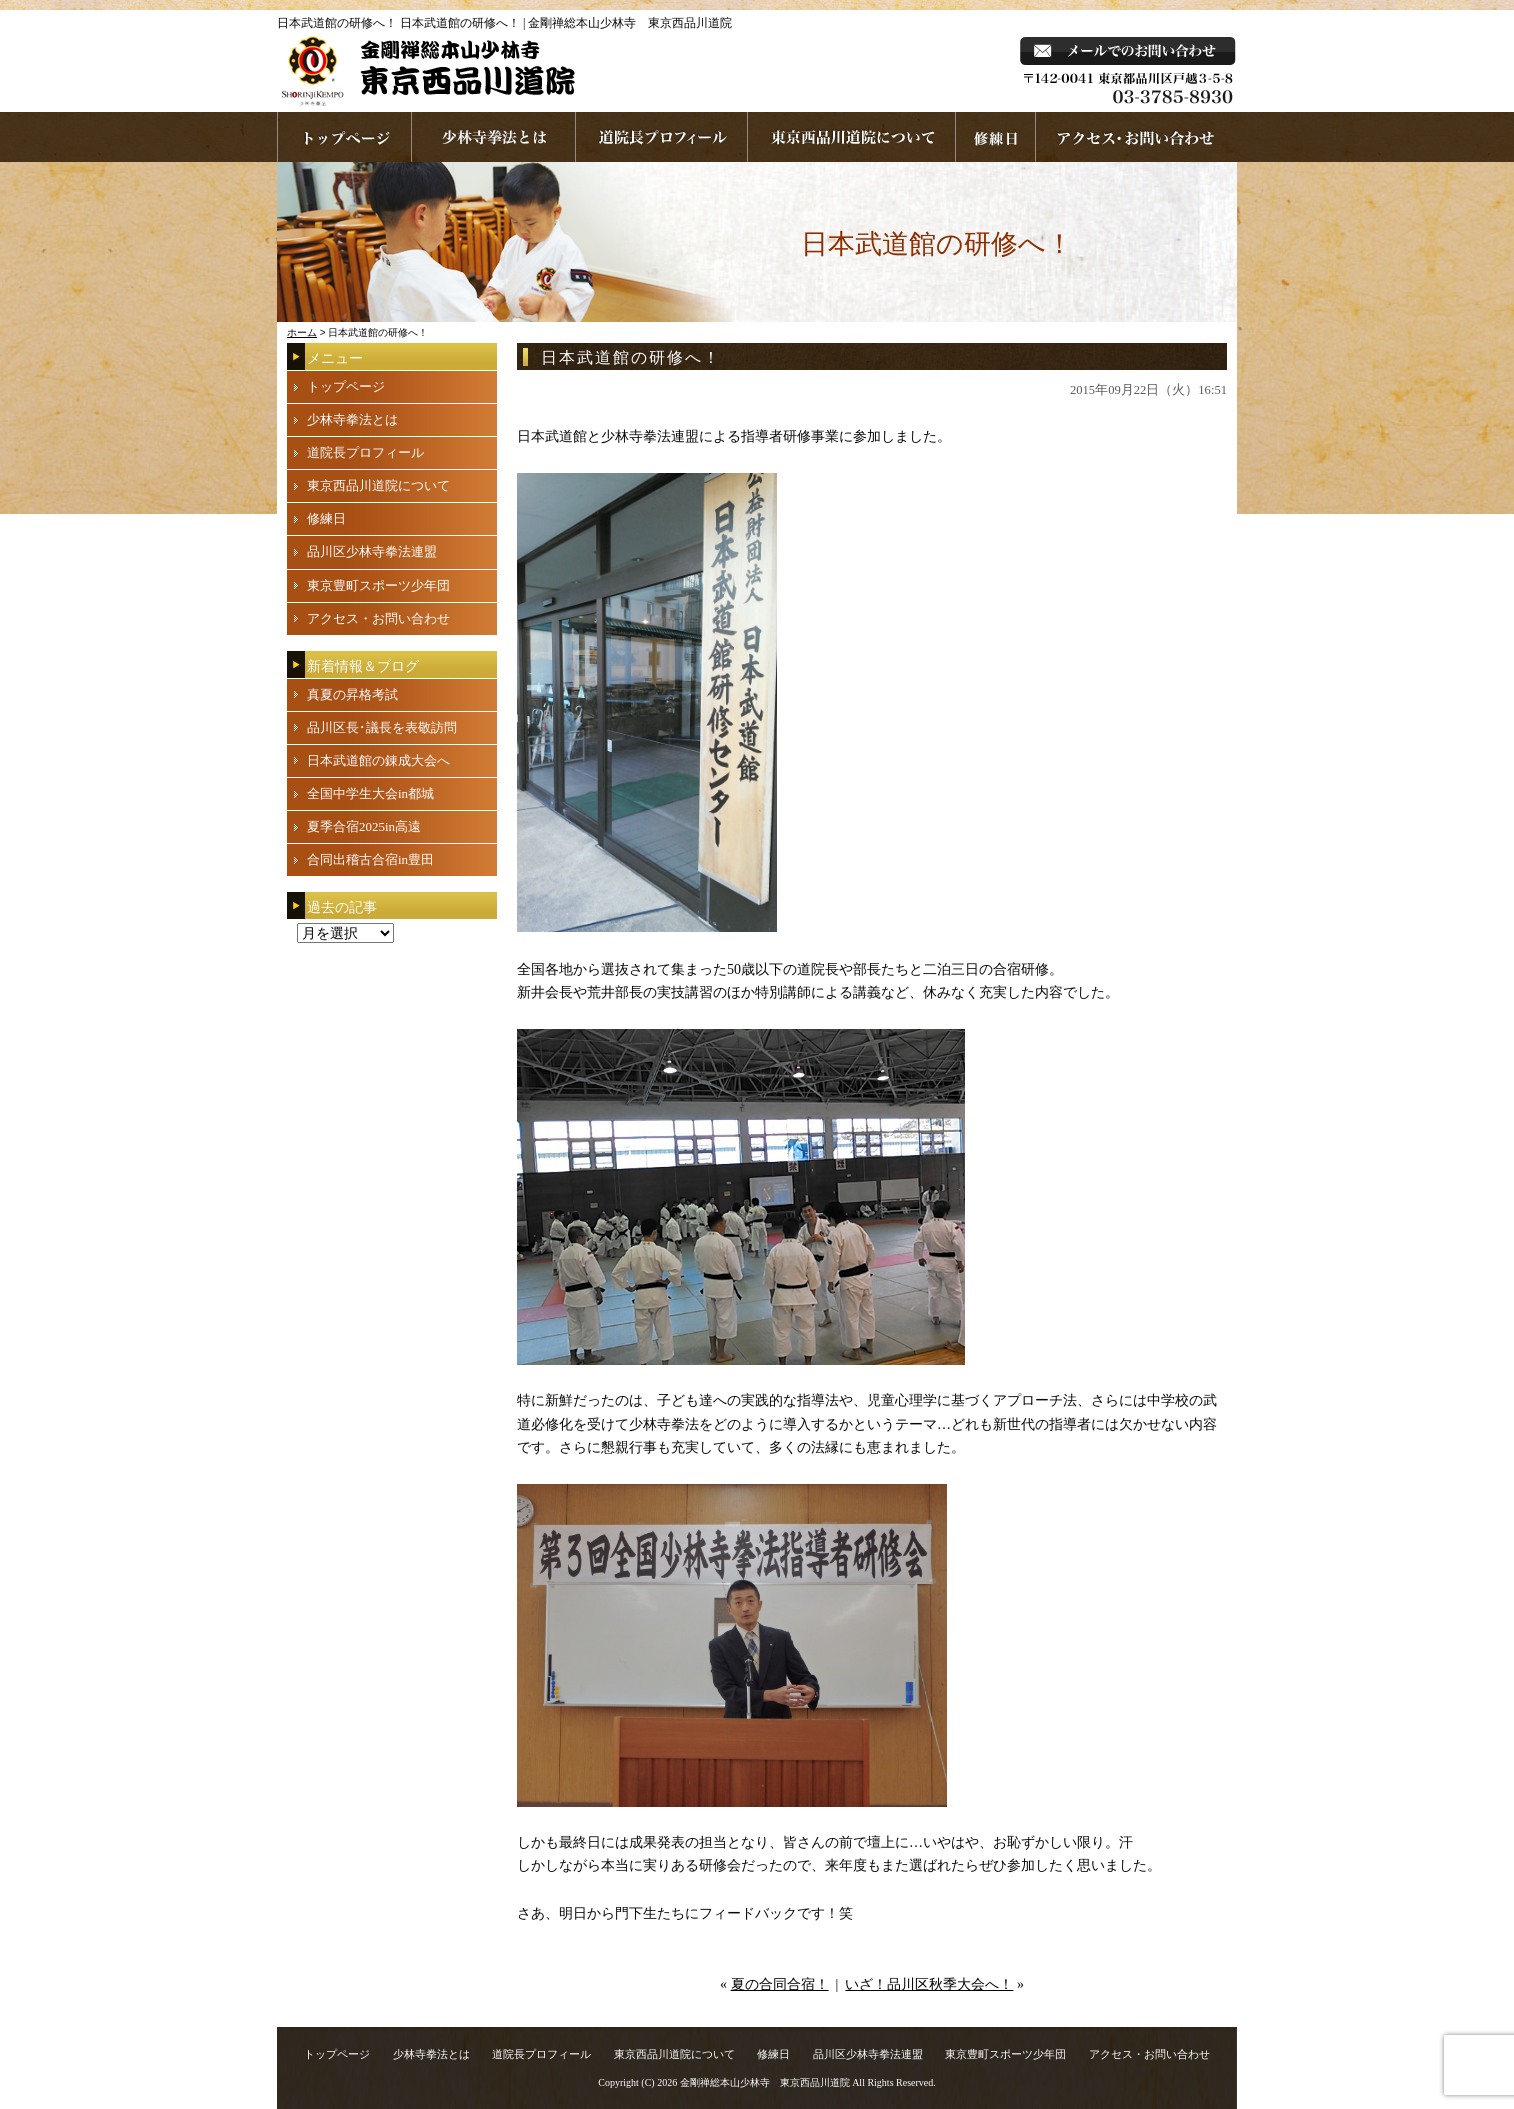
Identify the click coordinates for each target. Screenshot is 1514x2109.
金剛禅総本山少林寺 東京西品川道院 (765, 2082)
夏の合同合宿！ (780, 1984)
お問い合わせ (1136, 137)
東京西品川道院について (852, 137)
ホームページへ (344, 137)
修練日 (326, 518)
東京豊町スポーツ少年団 (378, 585)
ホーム (302, 332)
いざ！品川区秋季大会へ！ (929, 1984)
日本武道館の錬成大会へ (378, 760)
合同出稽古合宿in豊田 (370, 859)
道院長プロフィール (662, 137)
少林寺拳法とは (494, 137)
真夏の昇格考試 (352, 694)
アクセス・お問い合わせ (378, 618)
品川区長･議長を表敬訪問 (382, 727)
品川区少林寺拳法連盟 (372, 551)
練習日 (996, 137)
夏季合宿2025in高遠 (364, 826)
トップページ (346, 386)
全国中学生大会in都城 (370, 793)
